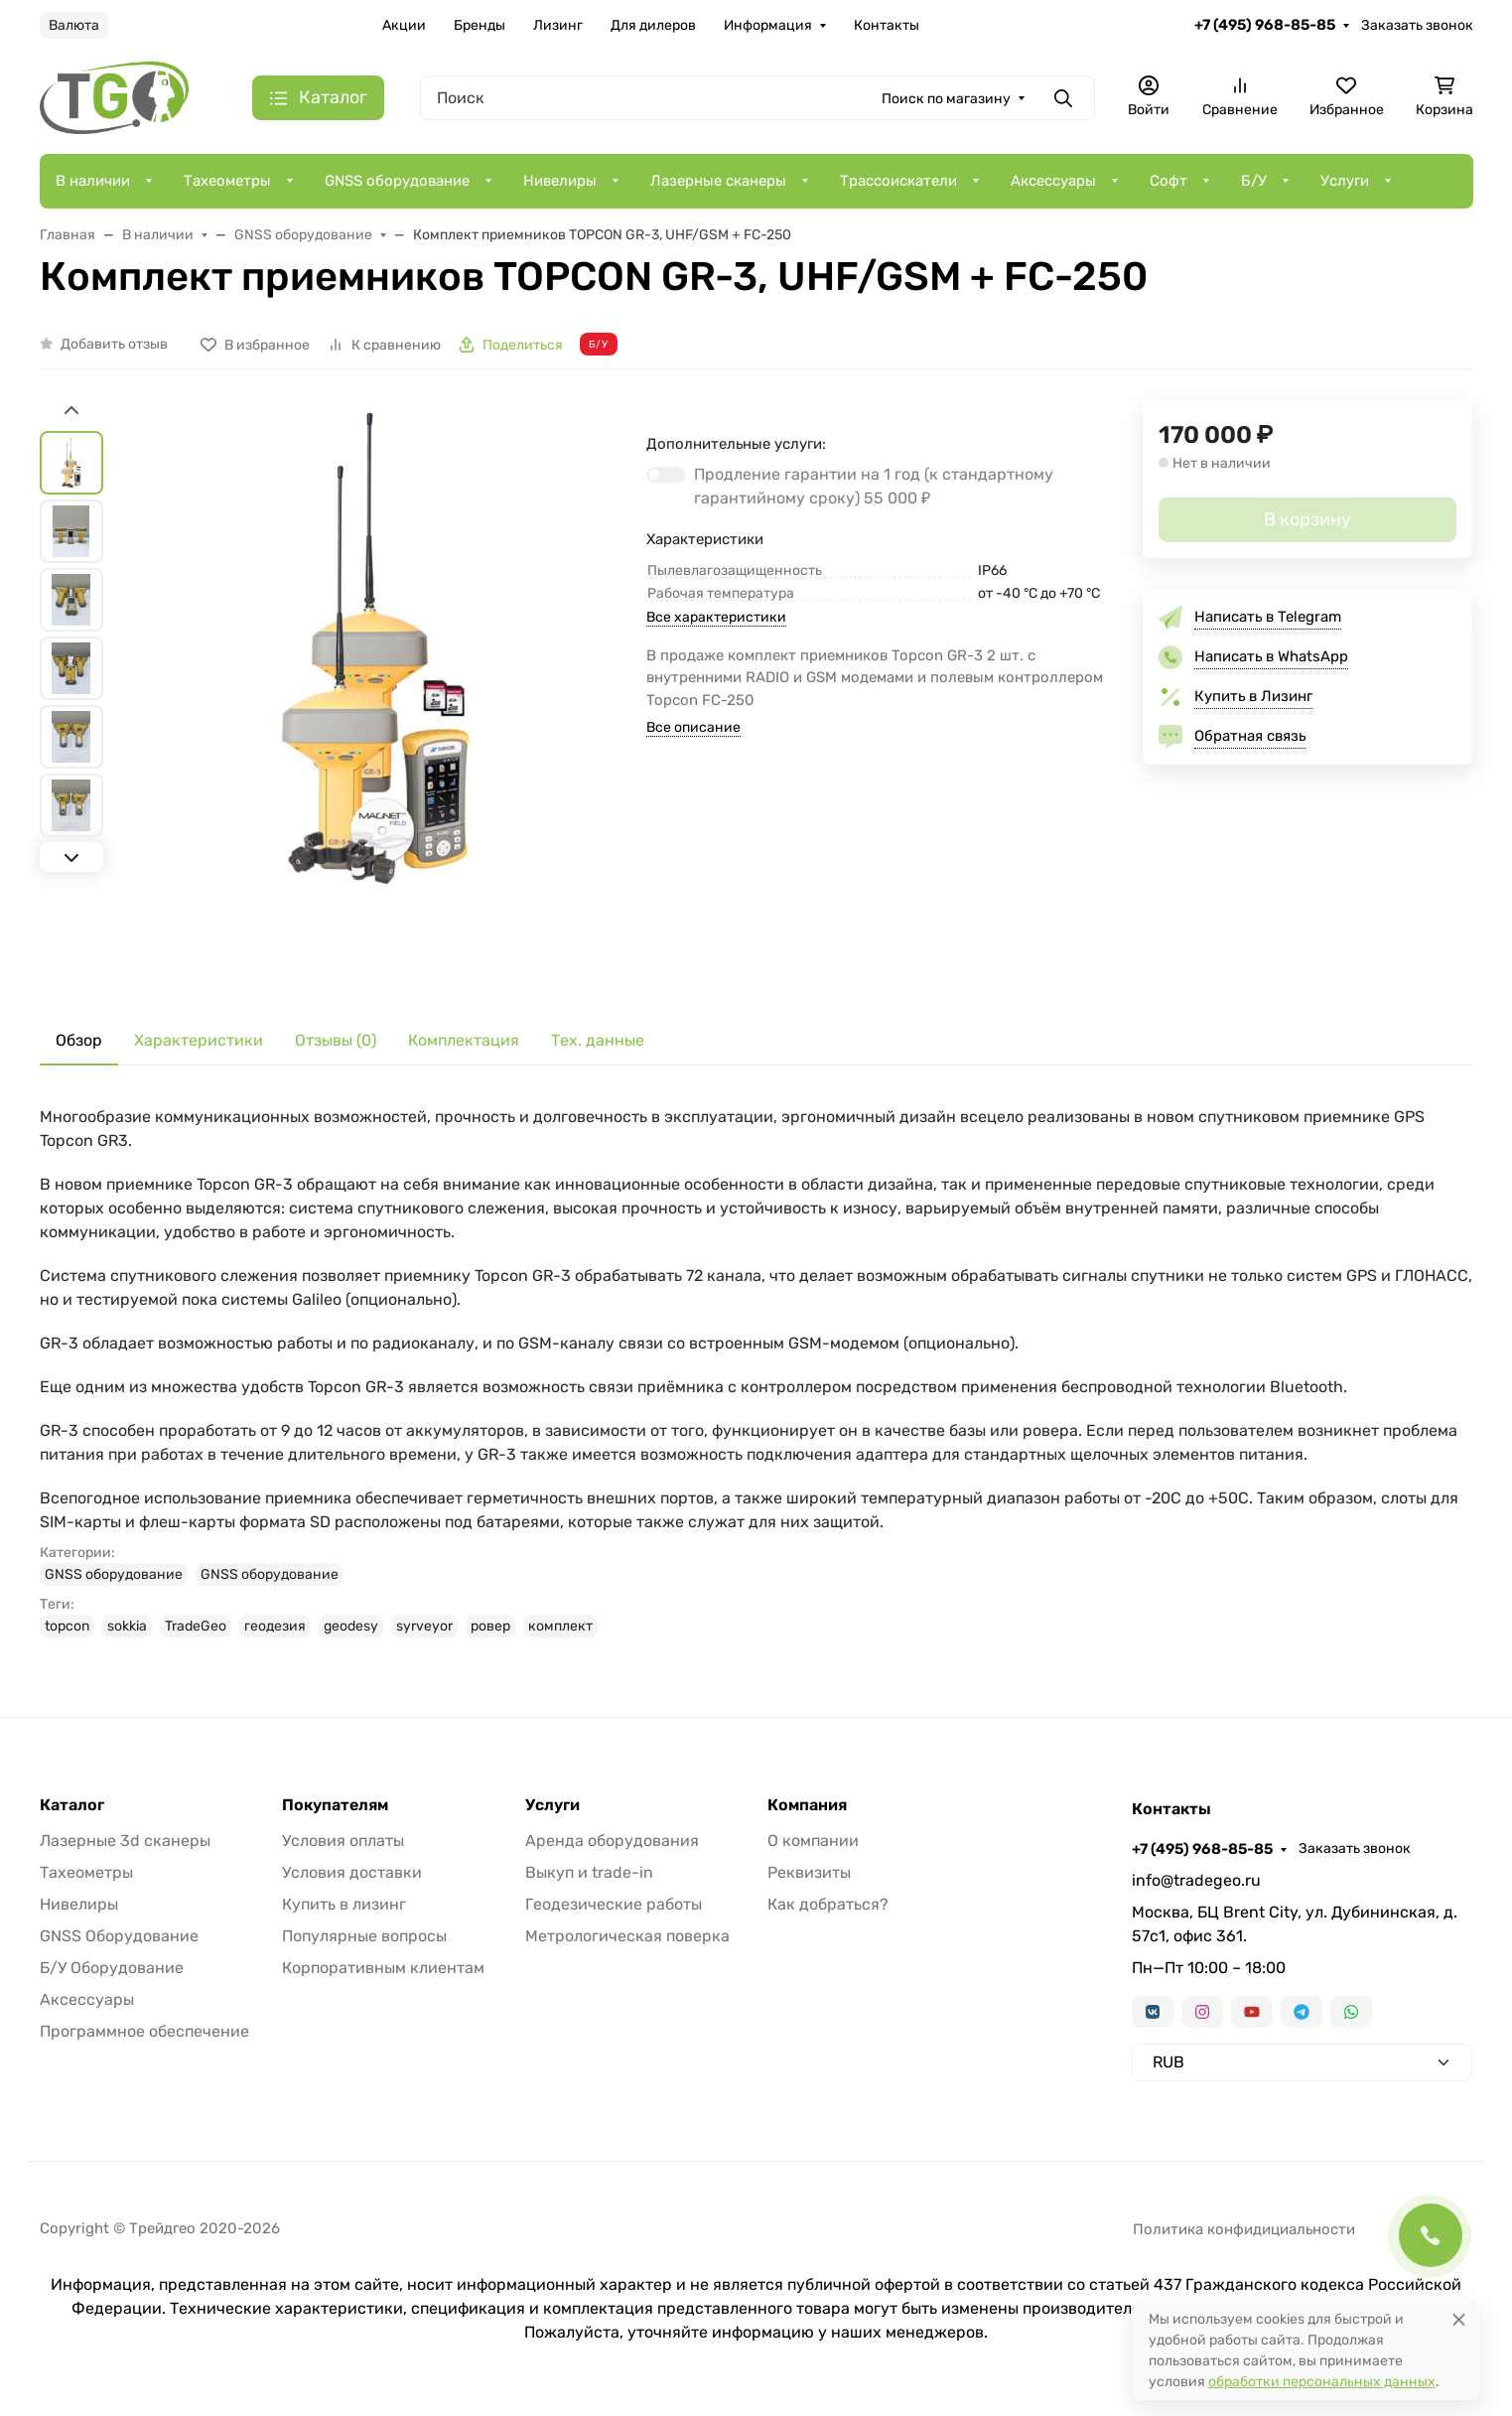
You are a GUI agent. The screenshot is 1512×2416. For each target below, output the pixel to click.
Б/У (1254, 181)
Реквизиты (809, 1872)
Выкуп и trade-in (589, 1872)
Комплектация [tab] (463, 1040)
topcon (67, 1626)
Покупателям (335, 1805)
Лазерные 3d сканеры (125, 1840)
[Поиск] (757, 97)
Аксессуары (1053, 181)
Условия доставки (352, 1872)
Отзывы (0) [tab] (335, 1040)
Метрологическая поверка (627, 1935)
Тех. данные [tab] (597, 1040)
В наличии (93, 181)
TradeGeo (195, 1626)
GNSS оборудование (397, 181)
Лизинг (558, 25)
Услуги (1344, 181)
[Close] (1458, 2319)
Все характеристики (716, 617)
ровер (490, 1626)
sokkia (127, 1626)
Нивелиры (560, 181)
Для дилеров (653, 25)
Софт (1168, 181)
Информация (768, 25)
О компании (813, 1840)
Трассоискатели (898, 181)
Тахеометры (227, 181)
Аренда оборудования (612, 1840)
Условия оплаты (343, 1840)
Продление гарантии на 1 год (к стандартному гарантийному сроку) (873, 486)
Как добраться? (828, 1904)
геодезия (275, 1626)
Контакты (886, 25)
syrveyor (424, 1626)
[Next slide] (71, 857)
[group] (379, 693)
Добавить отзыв (114, 344)
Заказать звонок (1417, 25)
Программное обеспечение (144, 2031)
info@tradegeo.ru (1196, 1880)
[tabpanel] (756, 1371)
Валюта (74, 25)
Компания (807, 1805)
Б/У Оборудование (112, 1967)
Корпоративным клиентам (383, 1967)
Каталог (72, 1805)
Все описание (693, 727)
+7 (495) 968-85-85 (1264, 25)
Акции (404, 25)
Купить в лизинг (344, 1904)
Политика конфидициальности (1244, 2229)
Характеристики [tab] (198, 1040)
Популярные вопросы (364, 1935)
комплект (560, 1626)
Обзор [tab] (79, 1040)
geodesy (351, 1626)
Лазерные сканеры (718, 181)
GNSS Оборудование (119, 1935)
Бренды (479, 25)
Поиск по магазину (946, 98)
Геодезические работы (613, 1904)
